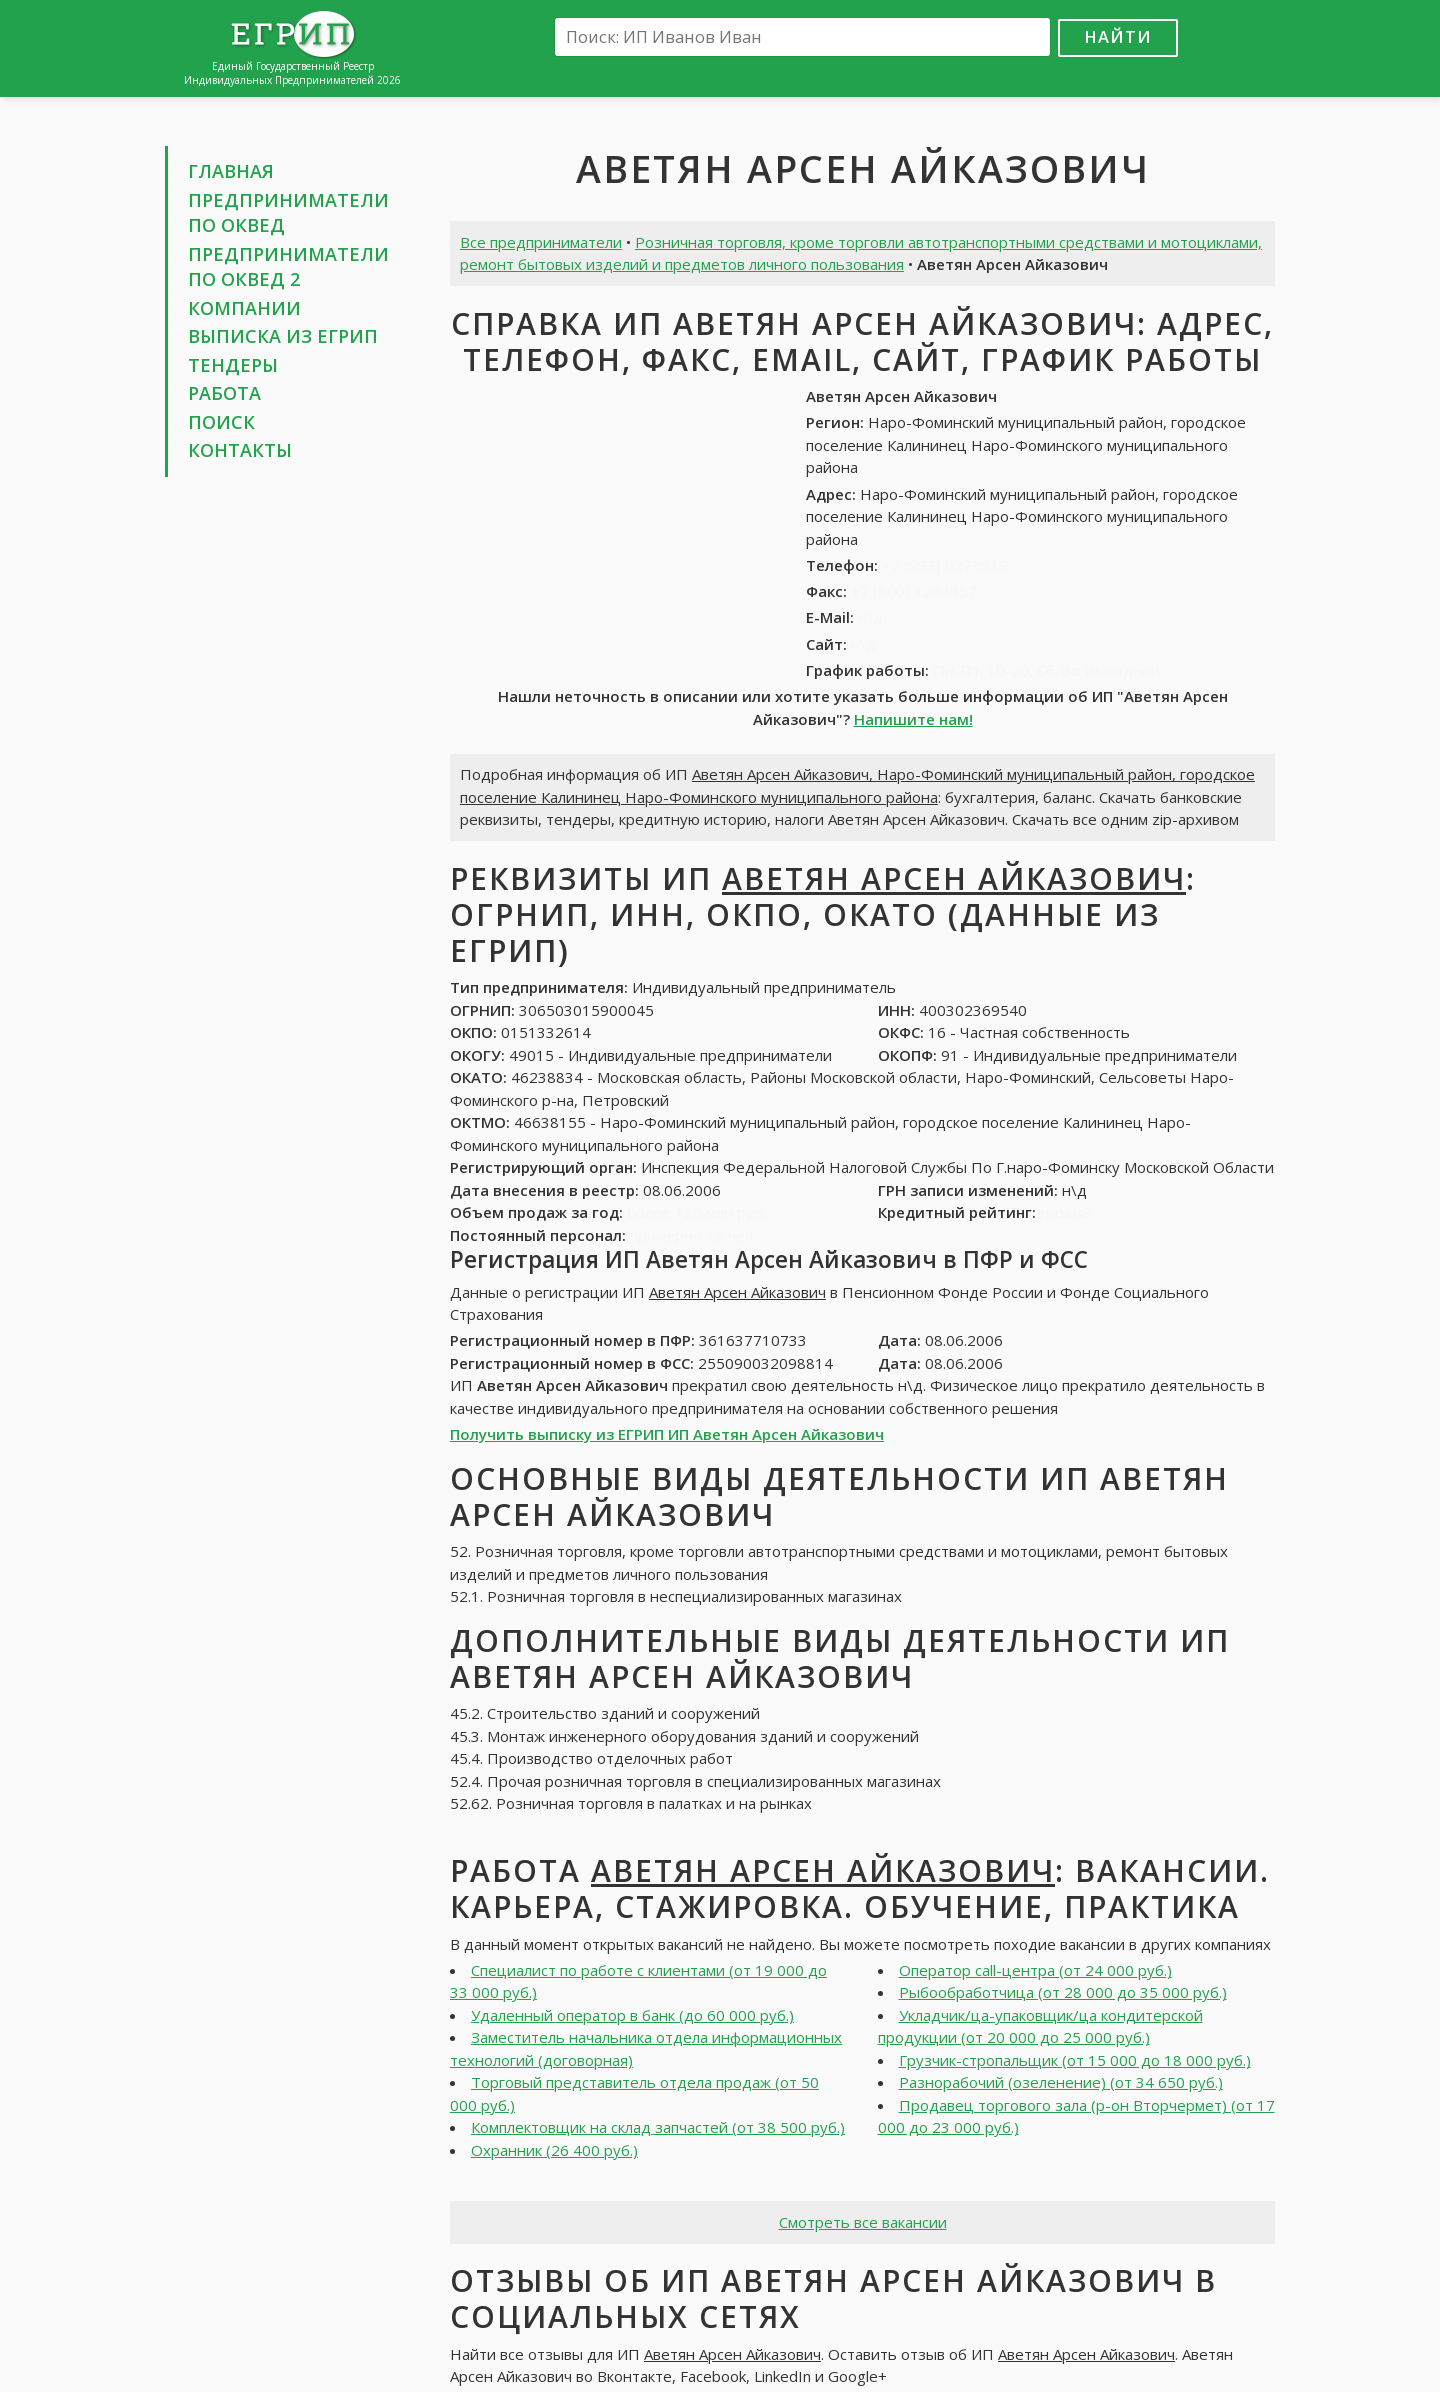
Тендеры (233, 365)
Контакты (240, 450)
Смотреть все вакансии (863, 2222)
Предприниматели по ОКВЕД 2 (288, 267)
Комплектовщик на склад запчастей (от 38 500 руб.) (658, 2127)
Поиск (221, 422)
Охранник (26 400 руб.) (554, 2150)
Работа (224, 393)
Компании (244, 308)
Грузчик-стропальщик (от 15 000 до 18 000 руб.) (1075, 2060)
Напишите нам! (913, 719)
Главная (231, 171)
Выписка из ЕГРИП (283, 336)
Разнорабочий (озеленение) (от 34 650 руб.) (1061, 2082)
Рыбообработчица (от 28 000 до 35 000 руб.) (1063, 1992)
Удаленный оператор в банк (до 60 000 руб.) (632, 2015)
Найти (1118, 36)
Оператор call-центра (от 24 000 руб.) (1035, 1970)
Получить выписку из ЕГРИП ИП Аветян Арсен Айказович (667, 1434)
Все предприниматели (541, 242)
